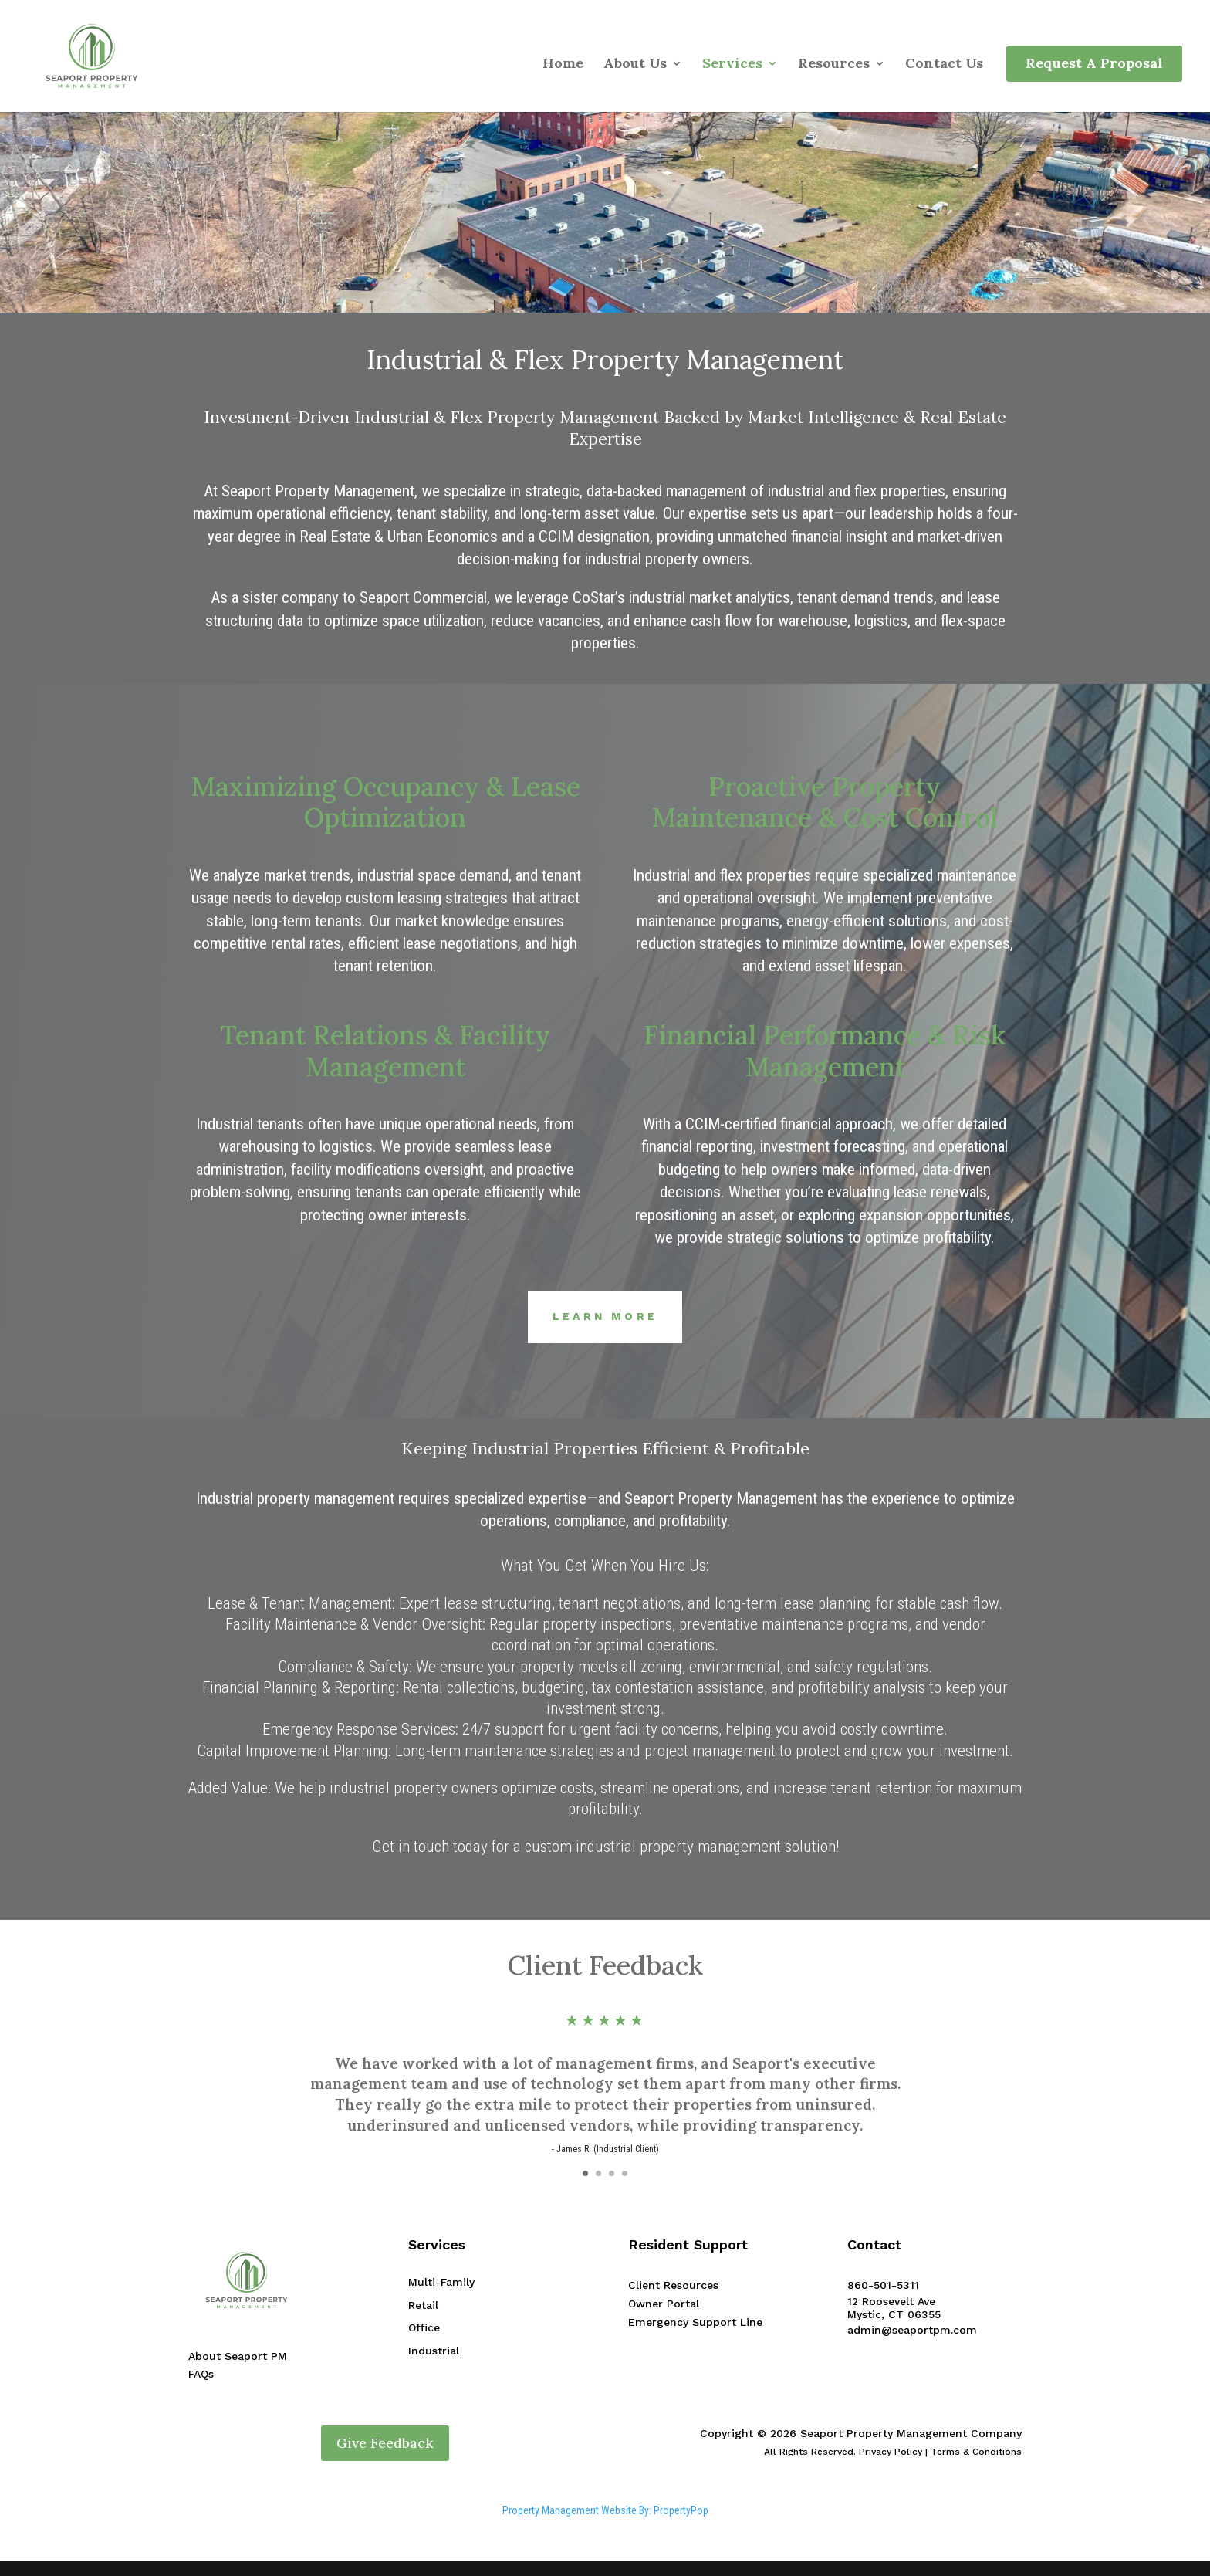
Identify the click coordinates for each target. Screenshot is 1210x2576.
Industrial (433, 2350)
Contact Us (944, 65)
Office (424, 2327)
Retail (423, 2305)
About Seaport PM (237, 2356)
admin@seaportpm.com (912, 2330)
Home (562, 65)
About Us (635, 65)
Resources (834, 65)
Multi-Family (441, 2282)
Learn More (605, 1316)
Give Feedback (385, 2443)
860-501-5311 (883, 2285)
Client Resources (673, 2285)
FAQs (201, 2374)
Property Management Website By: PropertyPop (605, 2510)
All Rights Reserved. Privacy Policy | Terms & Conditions (893, 2451)
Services (732, 65)
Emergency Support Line (695, 2322)
